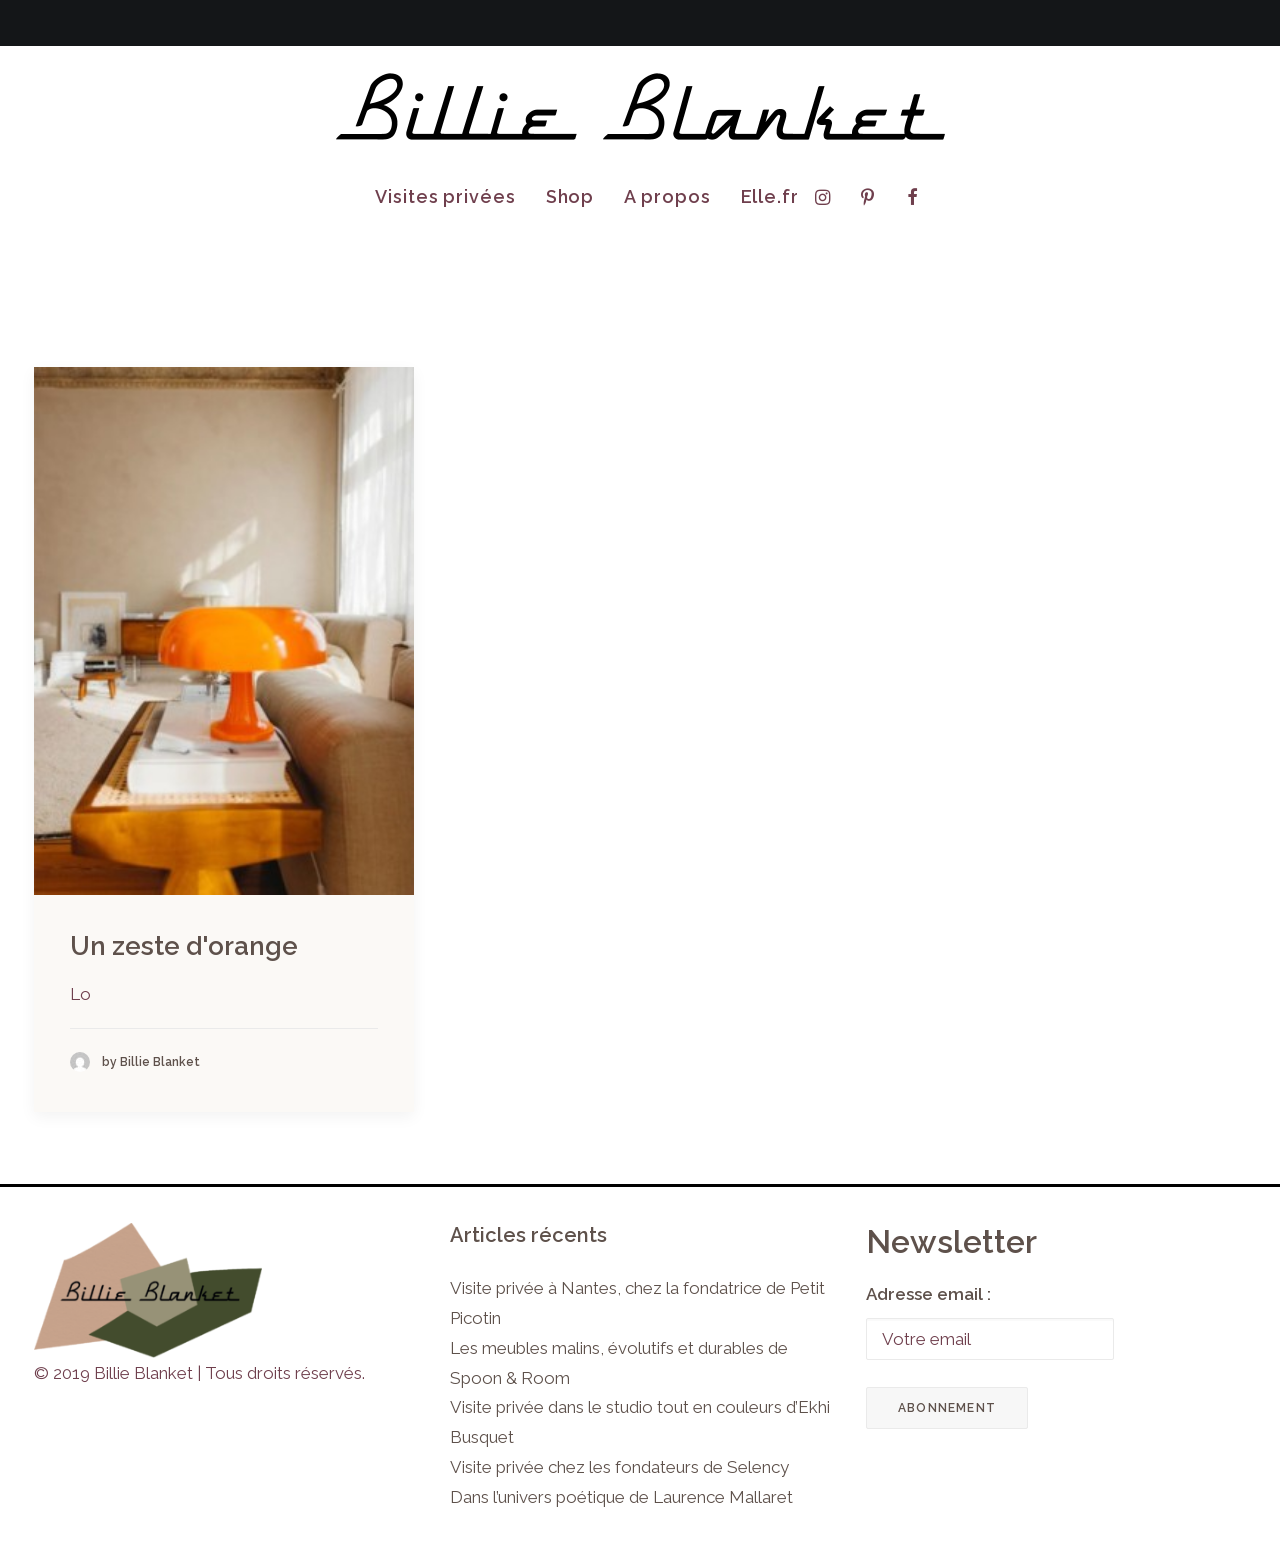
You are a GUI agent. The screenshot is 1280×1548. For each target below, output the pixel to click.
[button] (827, 197)
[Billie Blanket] (640, 108)
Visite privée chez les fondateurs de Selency (619, 1467)
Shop (570, 196)
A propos (667, 196)
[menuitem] (445, 197)
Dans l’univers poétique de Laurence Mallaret (621, 1497)
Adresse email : (928, 1294)
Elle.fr (770, 196)
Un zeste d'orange (184, 946)
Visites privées (445, 196)
